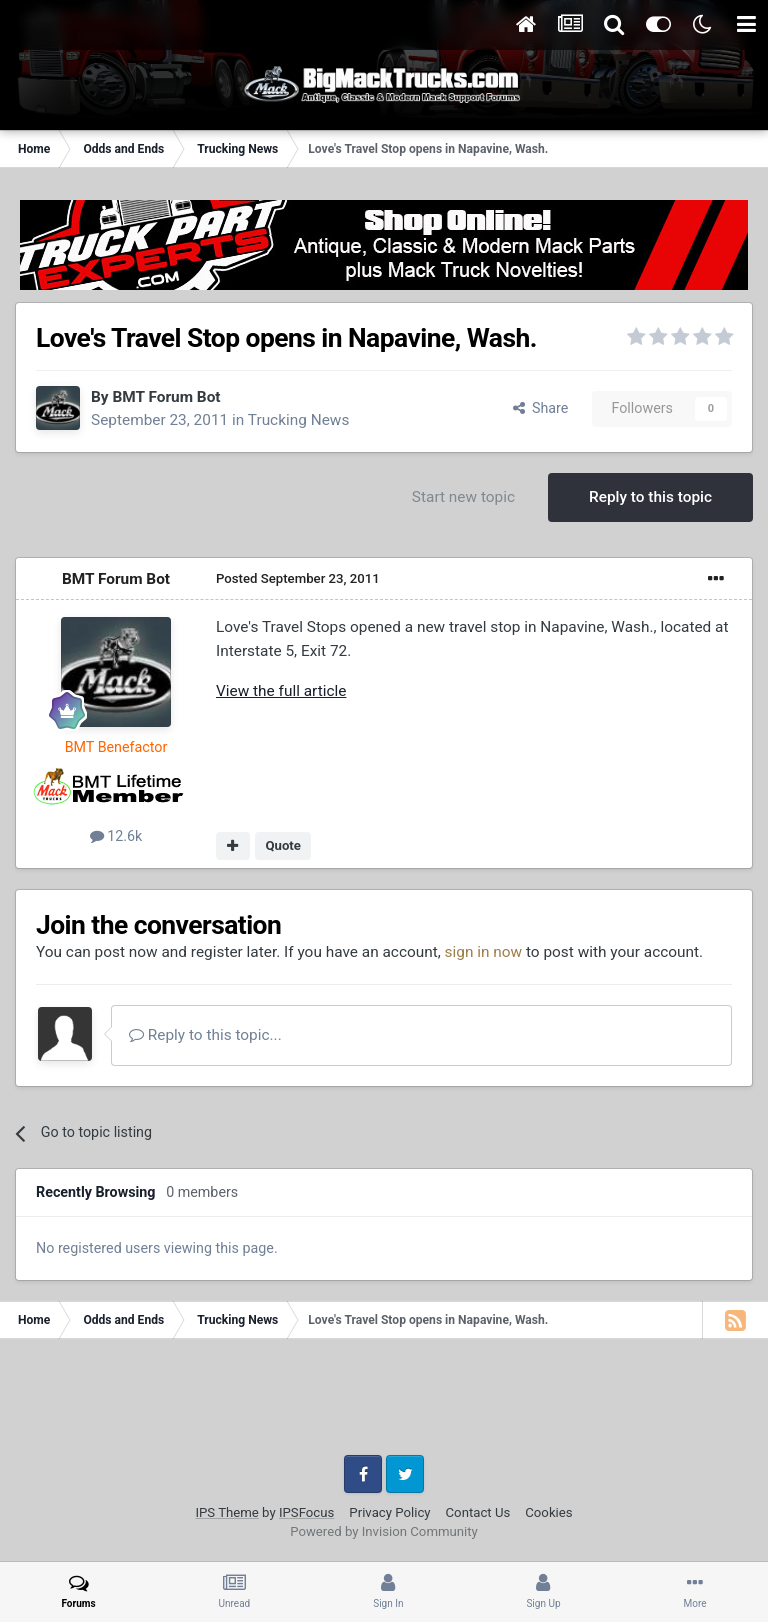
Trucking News (299, 420)
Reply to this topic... (205, 1035)
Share (541, 408)
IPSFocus (306, 1512)
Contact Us (478, 1512)
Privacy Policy (389, 1512)
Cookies (548, 1512)
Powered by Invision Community (384, 1531)
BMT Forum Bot (166, 397)
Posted (298, 578)
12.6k (116, 836)
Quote (283, 845)
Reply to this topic (650, 497)
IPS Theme (226, 1512)
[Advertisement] (384, 1404)
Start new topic (463, 497)
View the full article (281, 691)
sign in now (484, 952)
